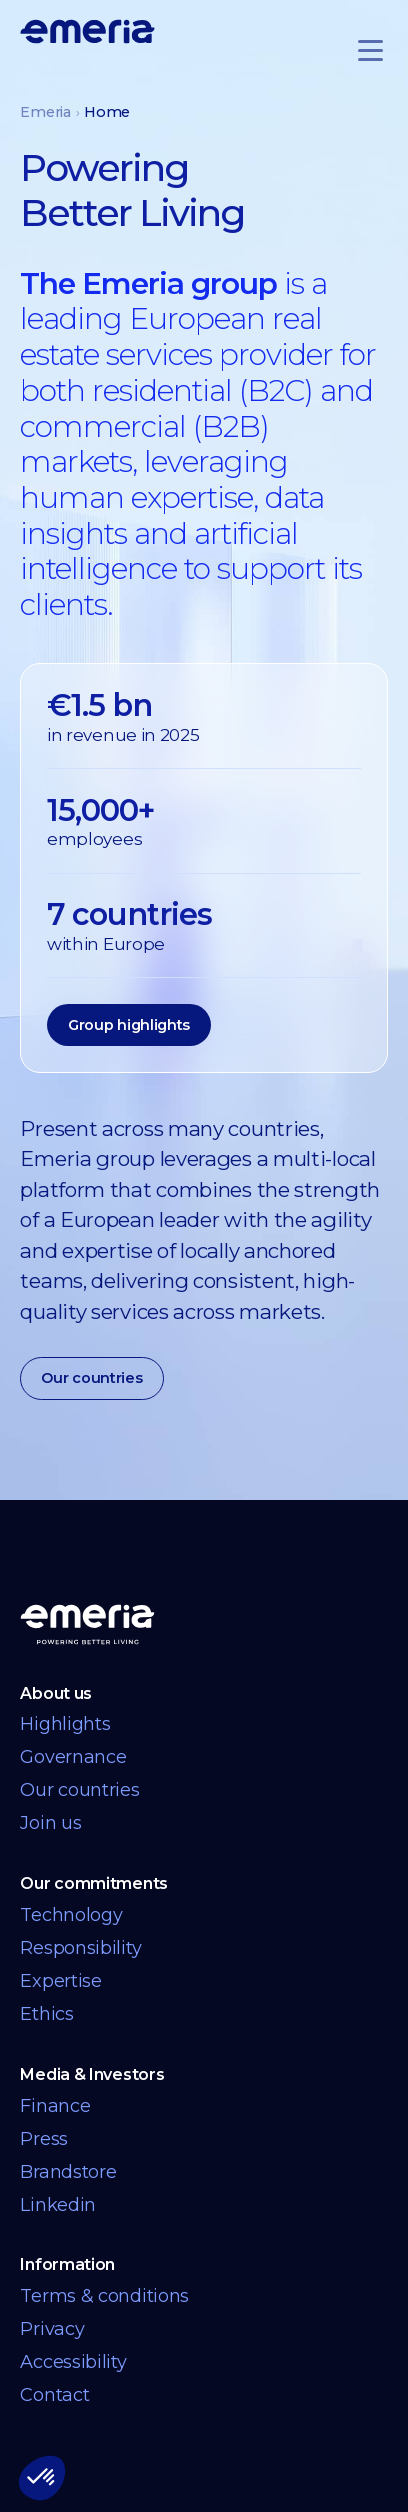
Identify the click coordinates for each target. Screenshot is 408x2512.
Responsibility (80, 1948)
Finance (55, 2106)
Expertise (60, 1981)
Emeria (45, 112)
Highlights (65, 1724)
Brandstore (68, 2172)
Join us (50, 1823)
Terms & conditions (104, 2296)
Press (44, 2139)
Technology (71, 1915)
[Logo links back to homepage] (87, 31)
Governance (73, 1757)
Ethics (46, 2014)
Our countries (91, 1378)
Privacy (52, 2329)
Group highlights (129, 1025)
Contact (54, 2395)
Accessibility (73, 2362)
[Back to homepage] (87, 1625)
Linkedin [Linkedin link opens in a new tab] (58, 2205)
